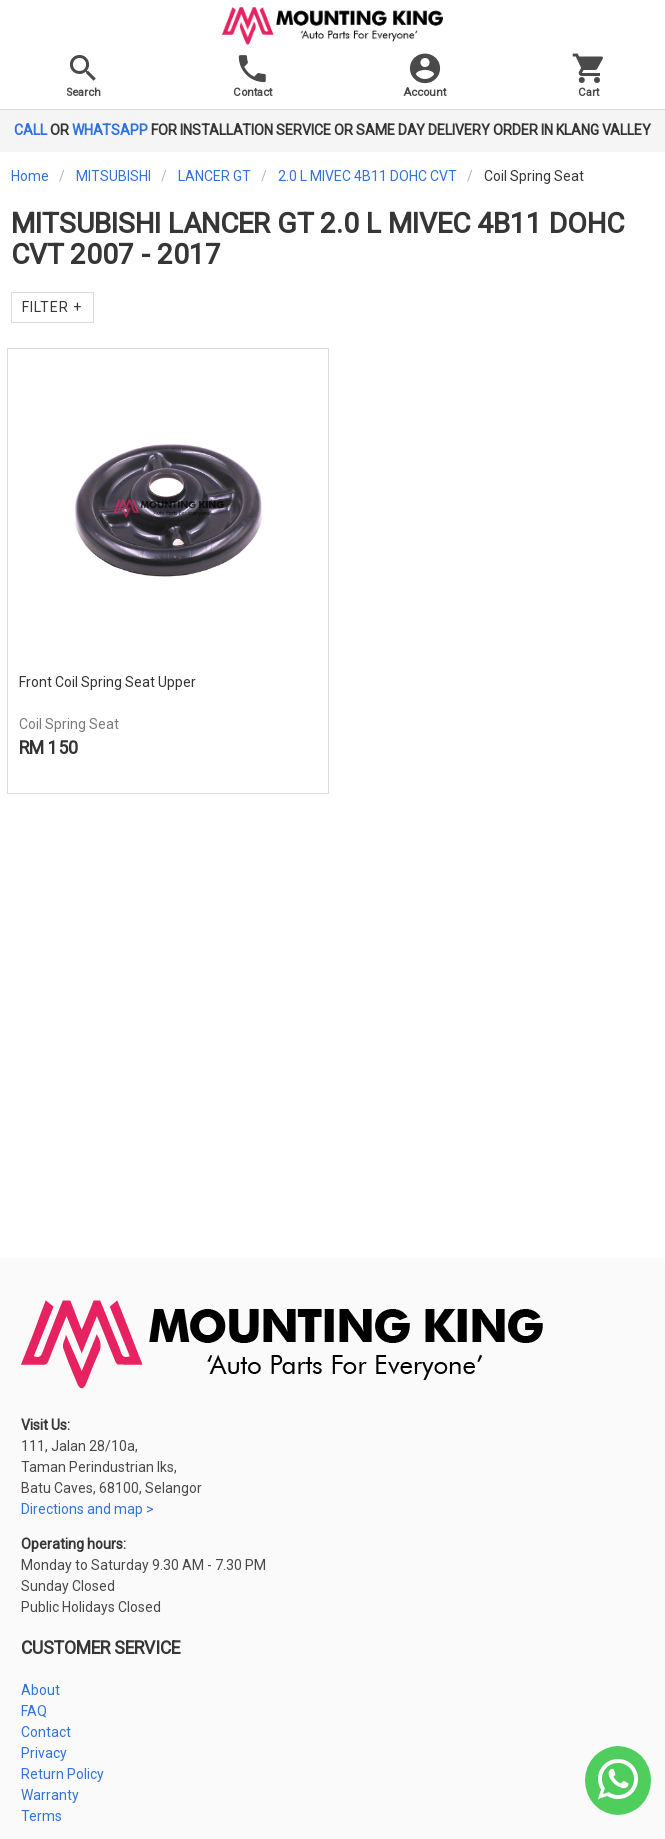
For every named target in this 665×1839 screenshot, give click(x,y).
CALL (30, 130)
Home (30, 176)
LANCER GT (214, 176)
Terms (41, 1816)
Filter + (52, 307)
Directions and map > (87, 1509)
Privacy (44, 1753)
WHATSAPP (110, 130)
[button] (425, 80)
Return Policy (62, 1774)
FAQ (34, 1711)
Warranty (50, 1795)
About (40, 1690)
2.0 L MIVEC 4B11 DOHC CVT (367, 176)
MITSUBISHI (113, 176)
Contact (46, 1732)
